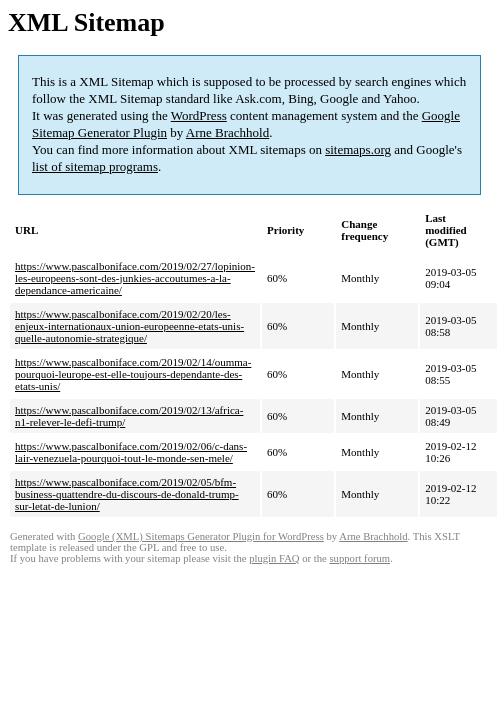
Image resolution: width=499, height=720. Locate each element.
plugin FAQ (274, 558)
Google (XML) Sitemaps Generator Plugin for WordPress (201, 536)
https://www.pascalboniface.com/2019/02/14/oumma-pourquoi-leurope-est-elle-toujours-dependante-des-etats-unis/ (133, 374)
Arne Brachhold (227, 132)
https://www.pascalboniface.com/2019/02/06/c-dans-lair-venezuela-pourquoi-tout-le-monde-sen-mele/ (131, 452)
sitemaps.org (358, 149)
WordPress (199, 115)
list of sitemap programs (95, 166)
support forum (359, 558)
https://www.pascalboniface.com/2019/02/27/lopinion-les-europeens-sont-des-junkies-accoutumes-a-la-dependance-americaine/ (135, 278)
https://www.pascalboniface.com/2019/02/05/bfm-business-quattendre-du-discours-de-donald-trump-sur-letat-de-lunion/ (127, 494)
